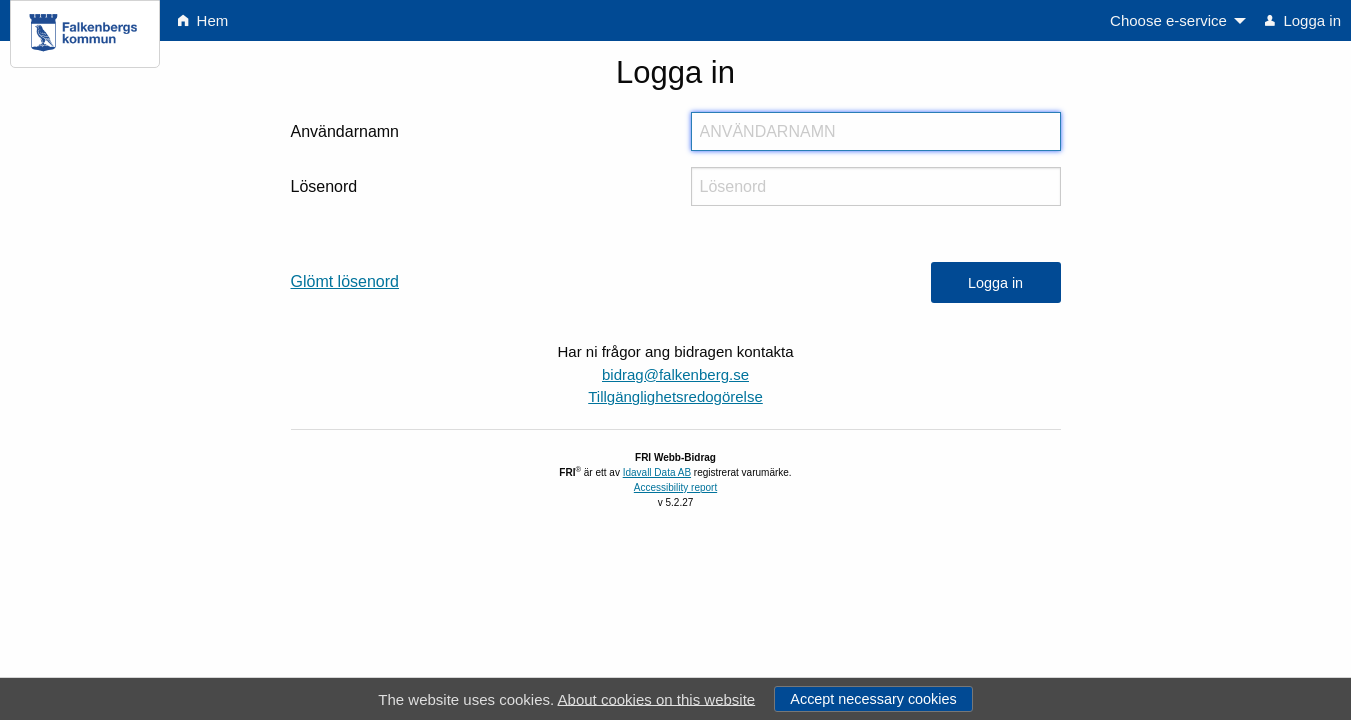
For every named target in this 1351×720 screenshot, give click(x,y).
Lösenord (324, 186)
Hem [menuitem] (203, 20)
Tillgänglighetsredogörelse (675, 396)
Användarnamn (345, 131)
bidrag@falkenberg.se (675, 374)
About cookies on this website (657, 698)
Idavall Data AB (657, 472)
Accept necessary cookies (873, 699)
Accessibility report (675, 487)
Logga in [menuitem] (1303, 20)
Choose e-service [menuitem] (1168, 20)
